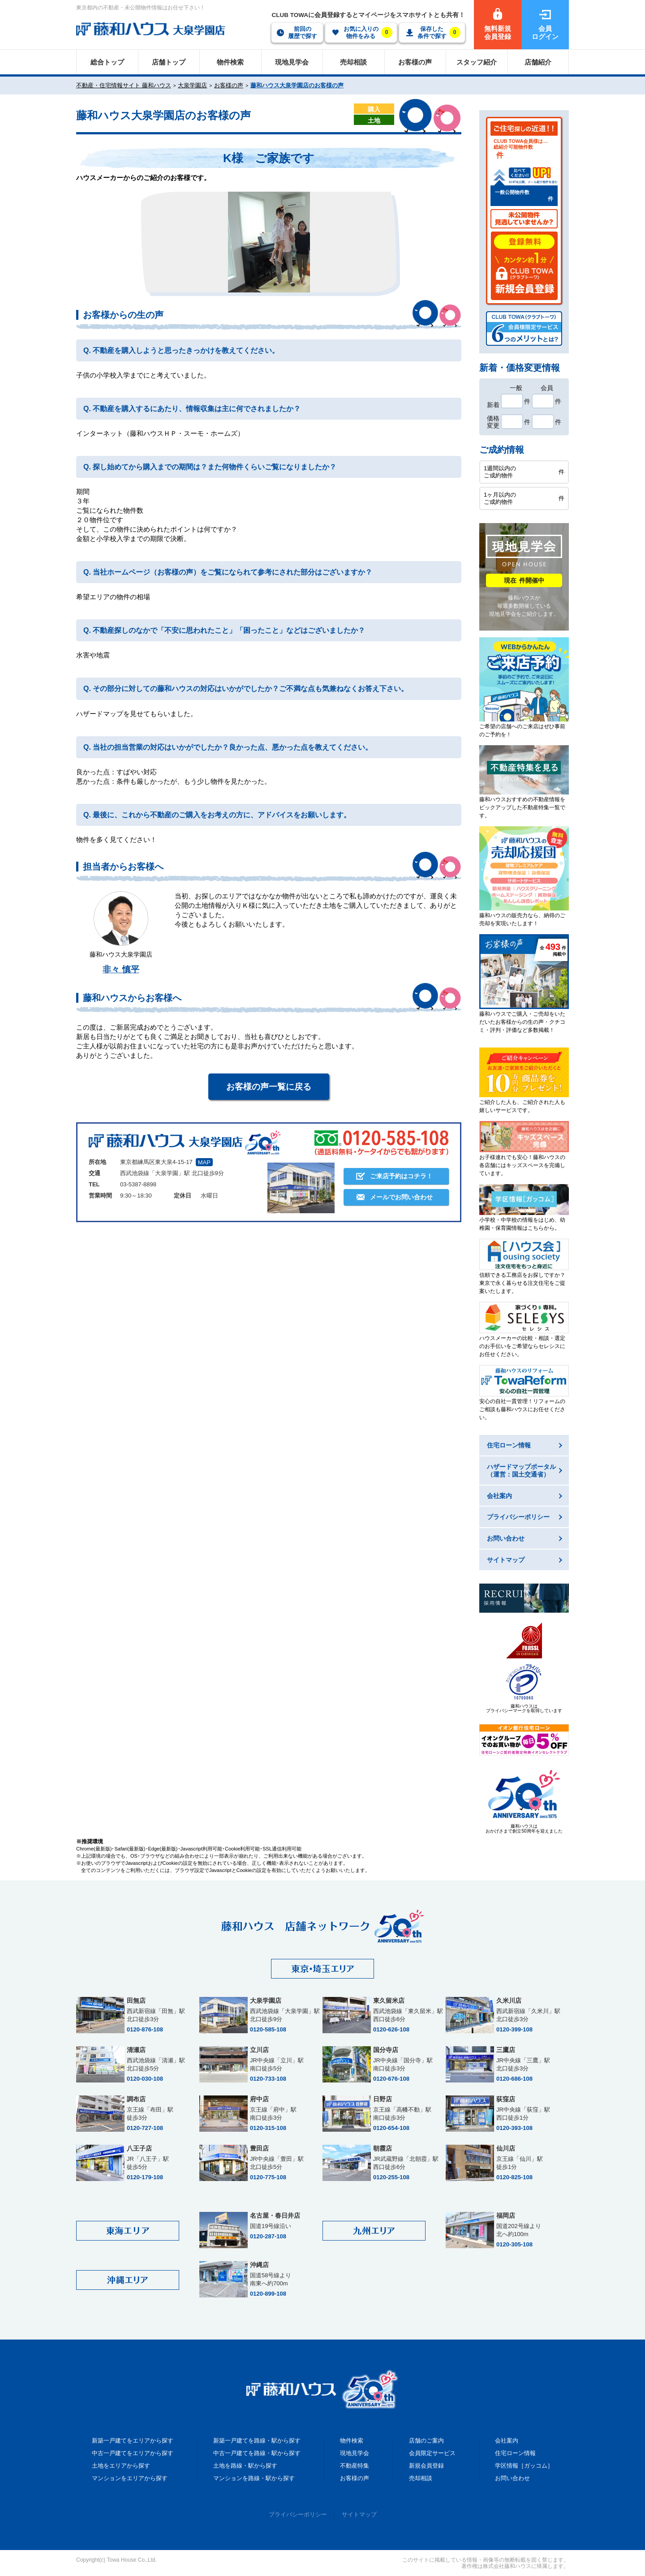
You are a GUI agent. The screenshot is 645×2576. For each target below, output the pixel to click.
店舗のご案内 (426, 2440)
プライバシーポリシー (298, 2514)
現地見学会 (354, 2453)
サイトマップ (359, 2514)
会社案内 (506, 2440)
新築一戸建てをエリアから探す (132, 2440)
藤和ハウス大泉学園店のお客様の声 (297, 85)
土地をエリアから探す (121, 2465)
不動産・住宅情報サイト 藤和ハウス (123, 85)
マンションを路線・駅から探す (254, 2478)
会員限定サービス (432, 2453)
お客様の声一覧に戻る (268, 1086)
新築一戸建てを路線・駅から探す (257, 2440)
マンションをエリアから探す (130, 2478)
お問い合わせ (512, 2478)
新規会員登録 (426, 2465)
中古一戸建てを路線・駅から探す (257, 2453)
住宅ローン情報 (515, 2453)
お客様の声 (228, 85)
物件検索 (351, 2440)
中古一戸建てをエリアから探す (132, 2453)
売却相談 (420, 2478)
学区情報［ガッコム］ (524, 2465)
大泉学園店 (192, 85)
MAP (204, 1162)
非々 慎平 (121, 969)
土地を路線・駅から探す (245, 2465)
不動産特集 (354, 2465)
